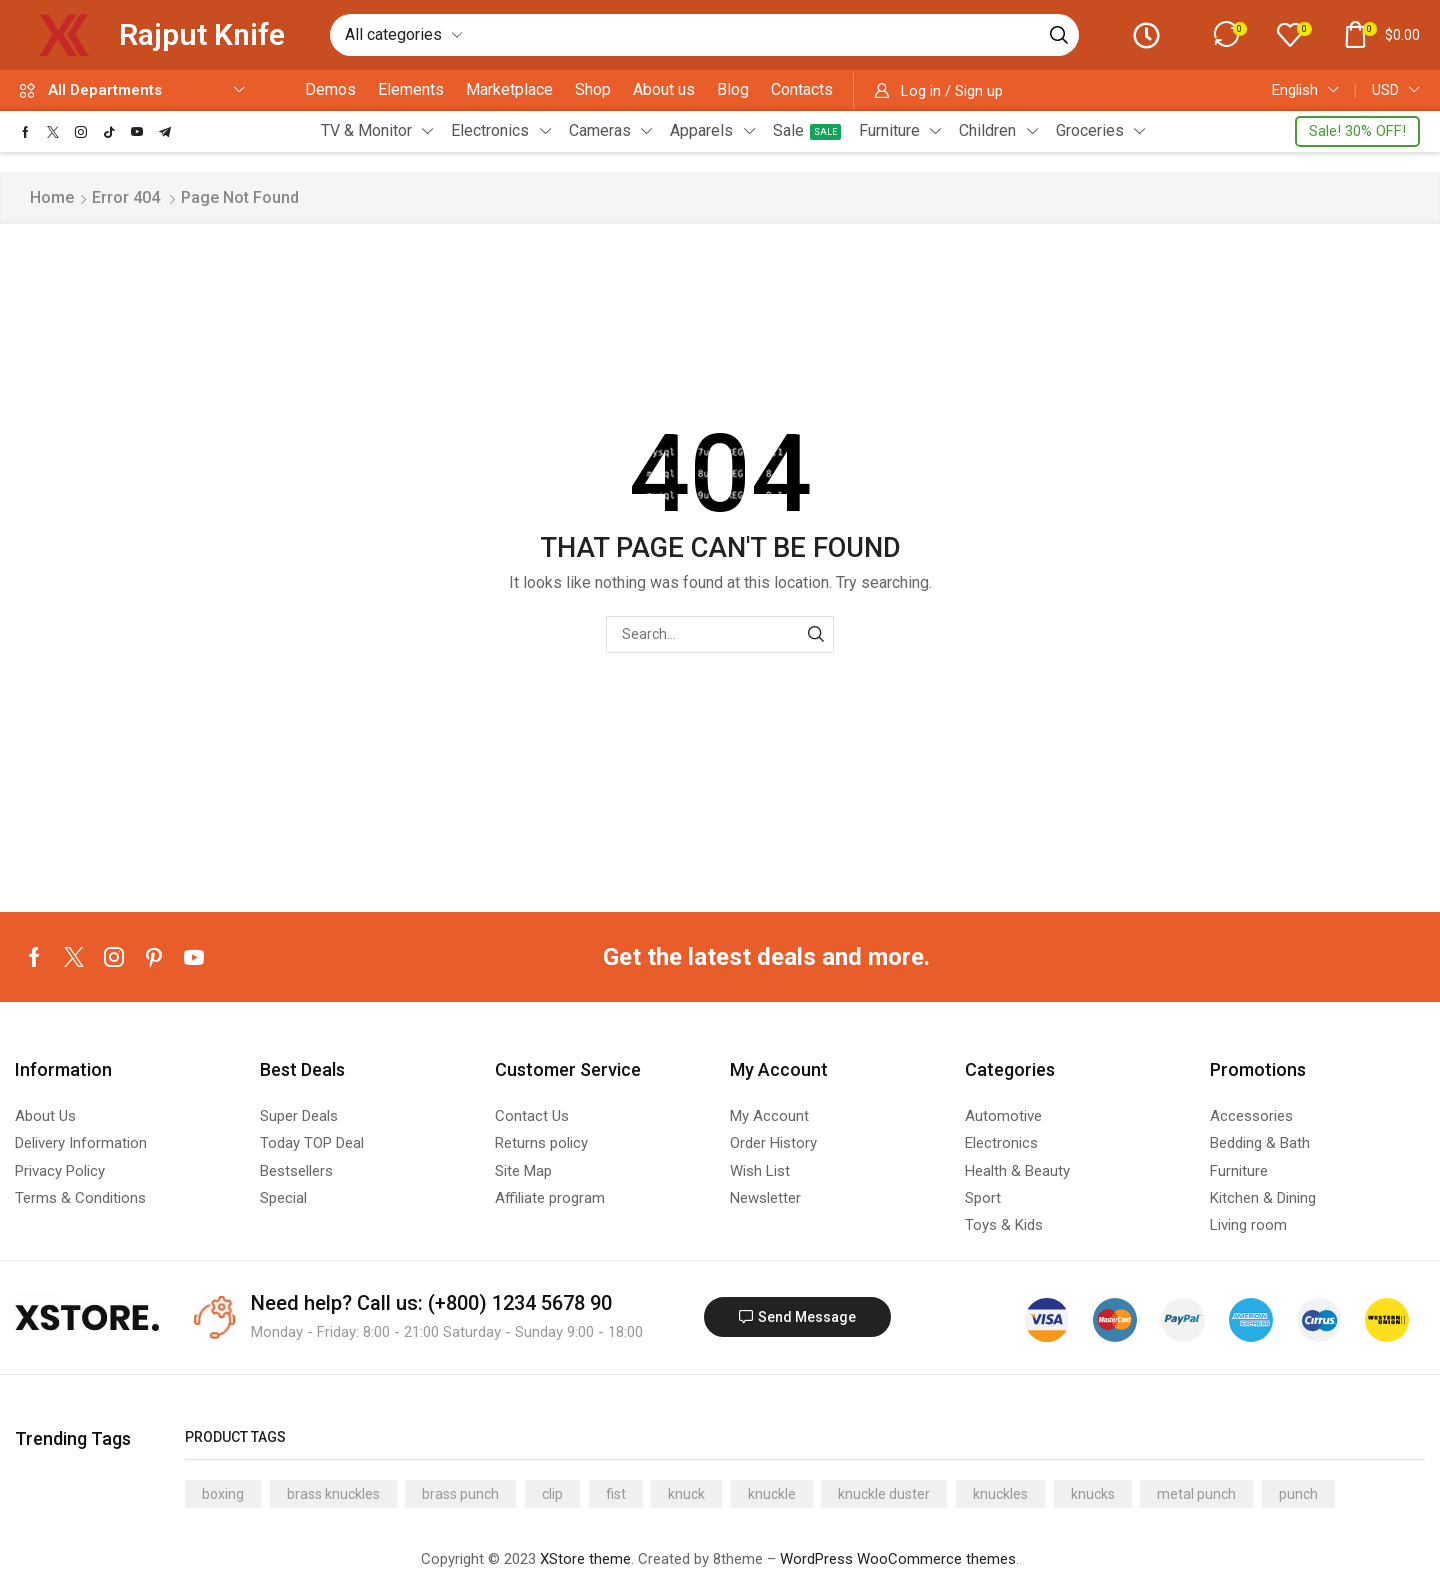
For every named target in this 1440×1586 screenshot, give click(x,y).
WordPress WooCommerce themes (898, 1559)
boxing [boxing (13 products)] (223, 1494)
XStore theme (585, 1559)
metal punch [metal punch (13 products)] (1196, 1494)
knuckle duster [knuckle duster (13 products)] (884, 1494)
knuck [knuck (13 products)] (686, 1494)
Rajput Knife (202, 34)
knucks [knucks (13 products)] (1093, 1494)
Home (52, 197)
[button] (1228, 34)
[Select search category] (402, 35)
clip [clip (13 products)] (552, 1494)
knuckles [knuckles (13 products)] (1000, 1494)
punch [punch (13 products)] (1298, 1494)
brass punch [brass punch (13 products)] (460, 1494)
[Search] (1056, 35)
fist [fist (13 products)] (616, 1494)
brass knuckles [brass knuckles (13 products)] (333, 1494)
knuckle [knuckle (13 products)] (772, 1494)
